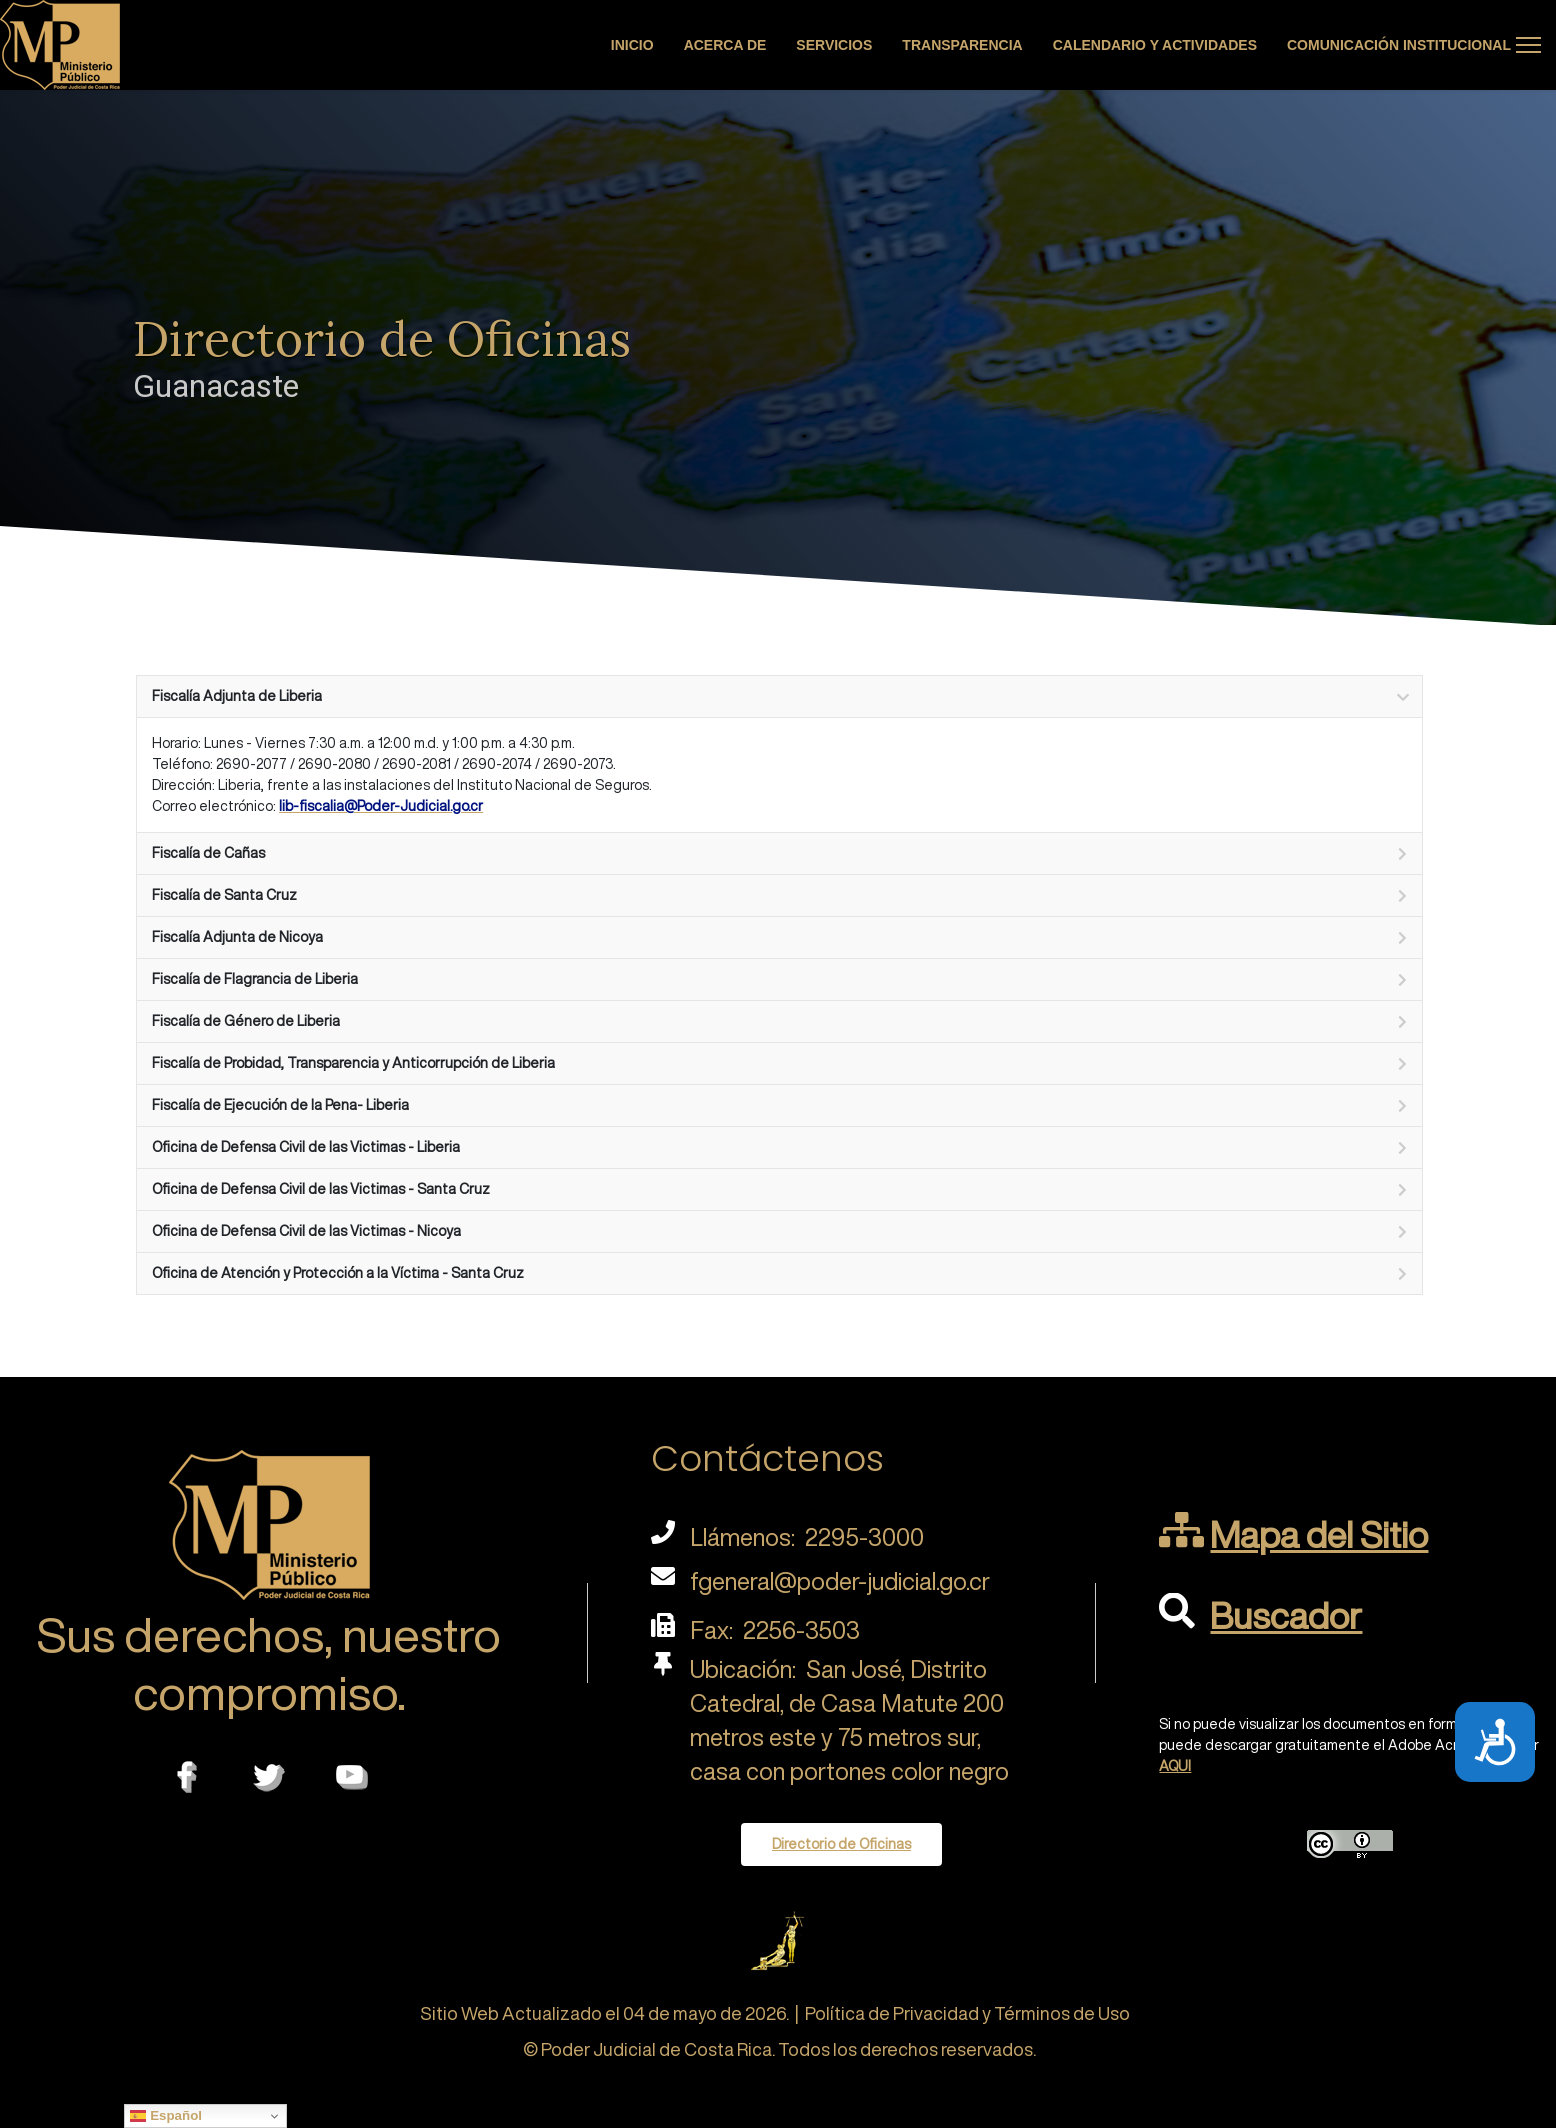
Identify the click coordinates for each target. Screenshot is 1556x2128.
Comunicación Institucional (1399, 45)
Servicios (834, 45)
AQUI (1175, 1766)
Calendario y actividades (1155, 45)
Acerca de (725, 45)
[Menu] (1528, 45)
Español (166, 2116)
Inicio (632, 45)
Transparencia (962, 45)
